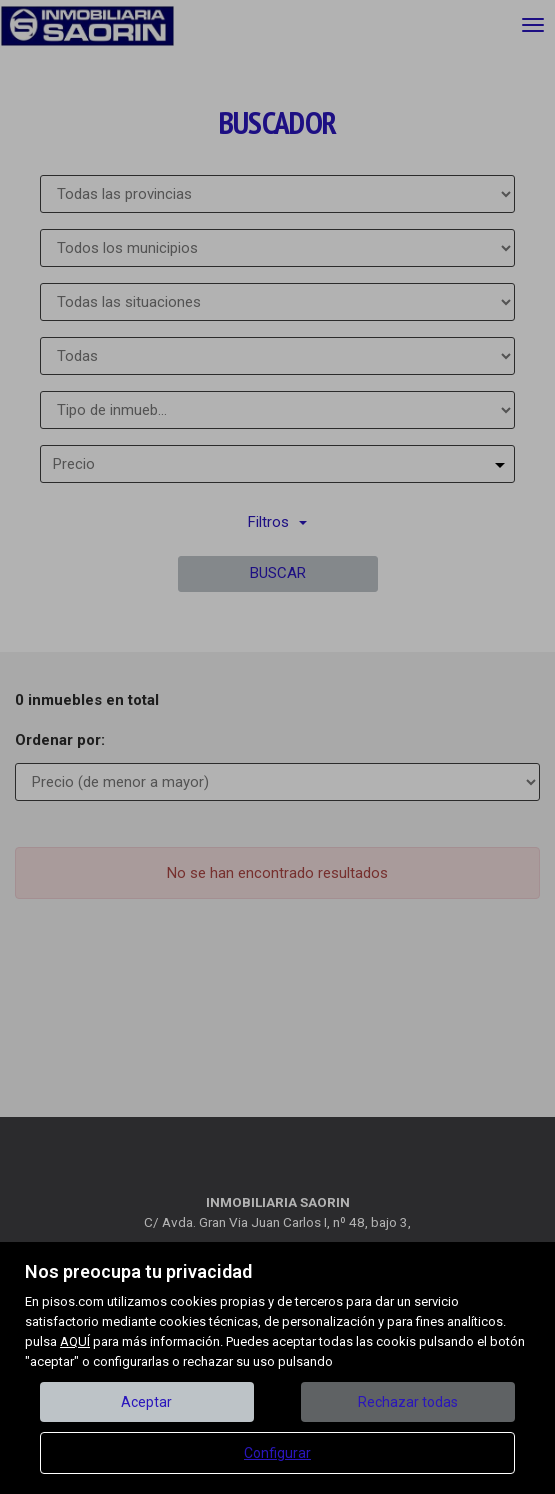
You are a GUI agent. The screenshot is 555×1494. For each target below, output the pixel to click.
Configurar (277, 1453)
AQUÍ (75, 1341)
